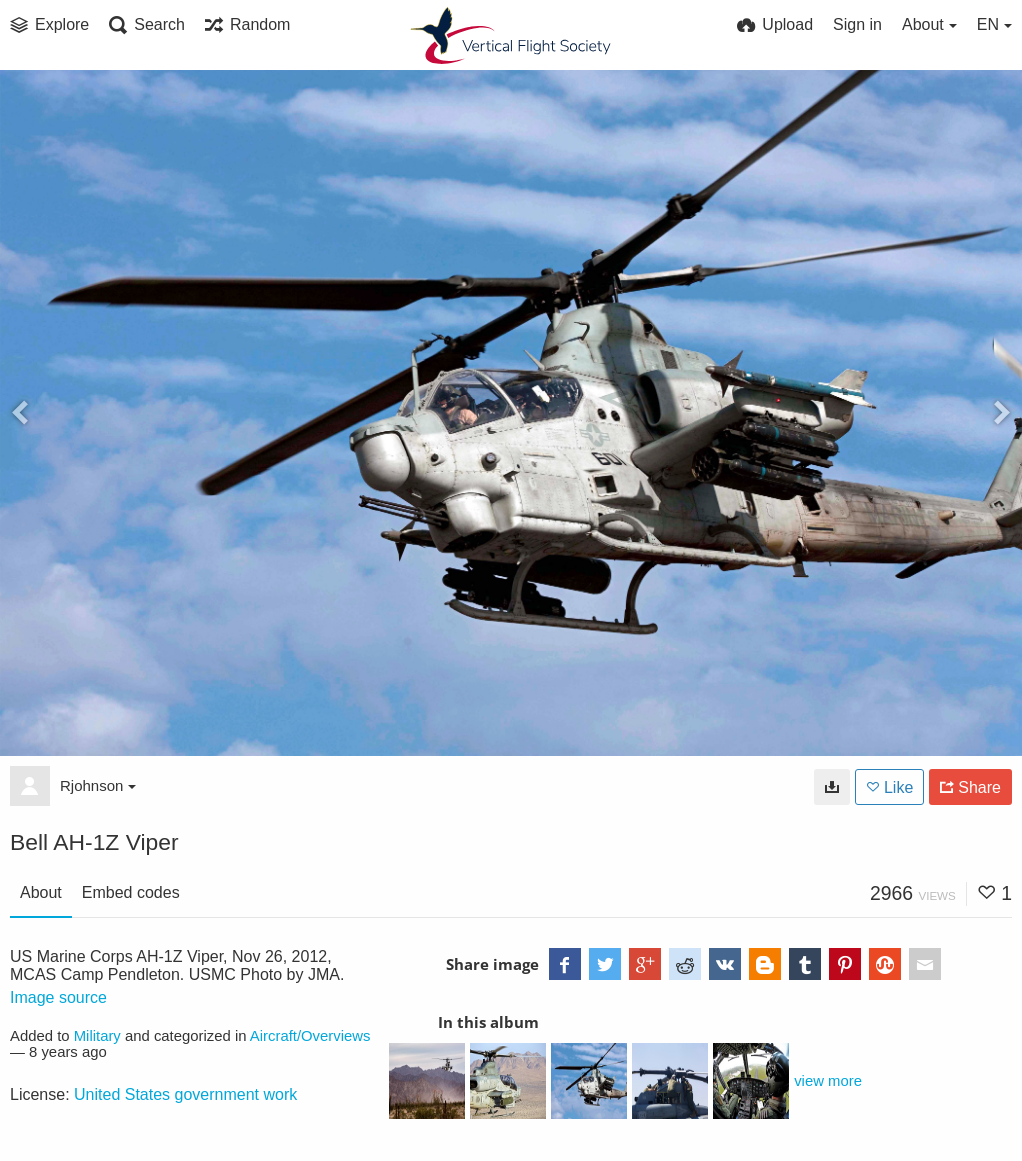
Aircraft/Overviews (310, 1036)
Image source (58, 997)
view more (828, 1081)
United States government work (185, 1094)
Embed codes (131, 892)
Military (97, 1036)
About (41, 892)
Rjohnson (98, 785)
